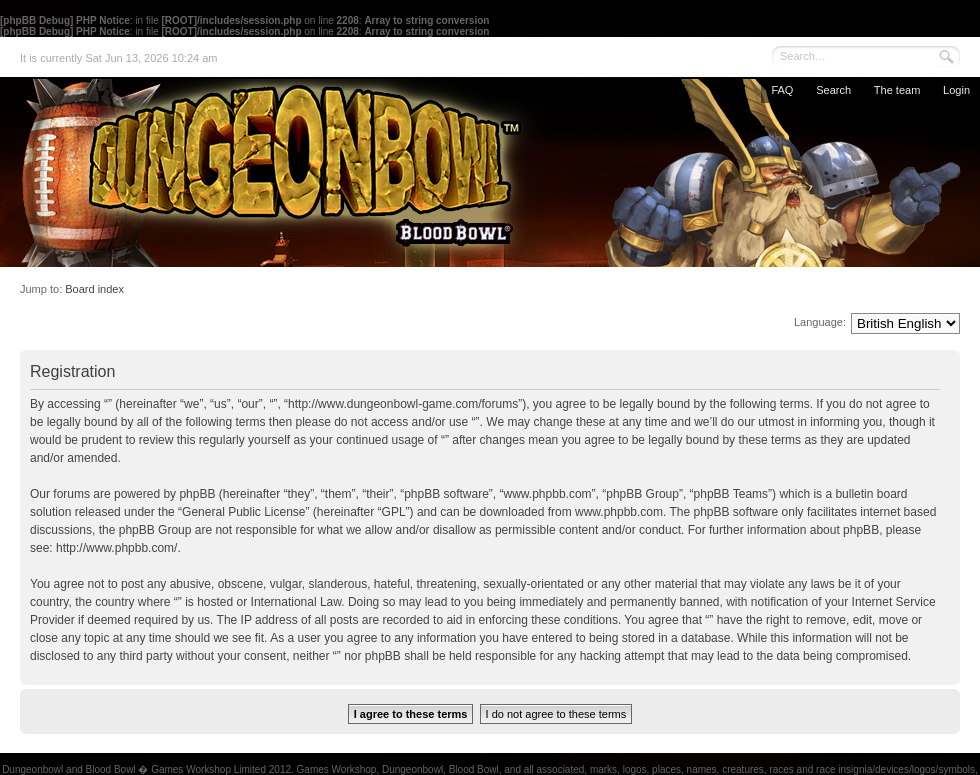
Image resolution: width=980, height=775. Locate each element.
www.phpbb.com (619, 512)
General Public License (243, 512)
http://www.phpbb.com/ (116, 548)
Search (833, 90)
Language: (820, 322)
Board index (94, 289)
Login (956, 90)
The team (897, 90)
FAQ (782, 90)
